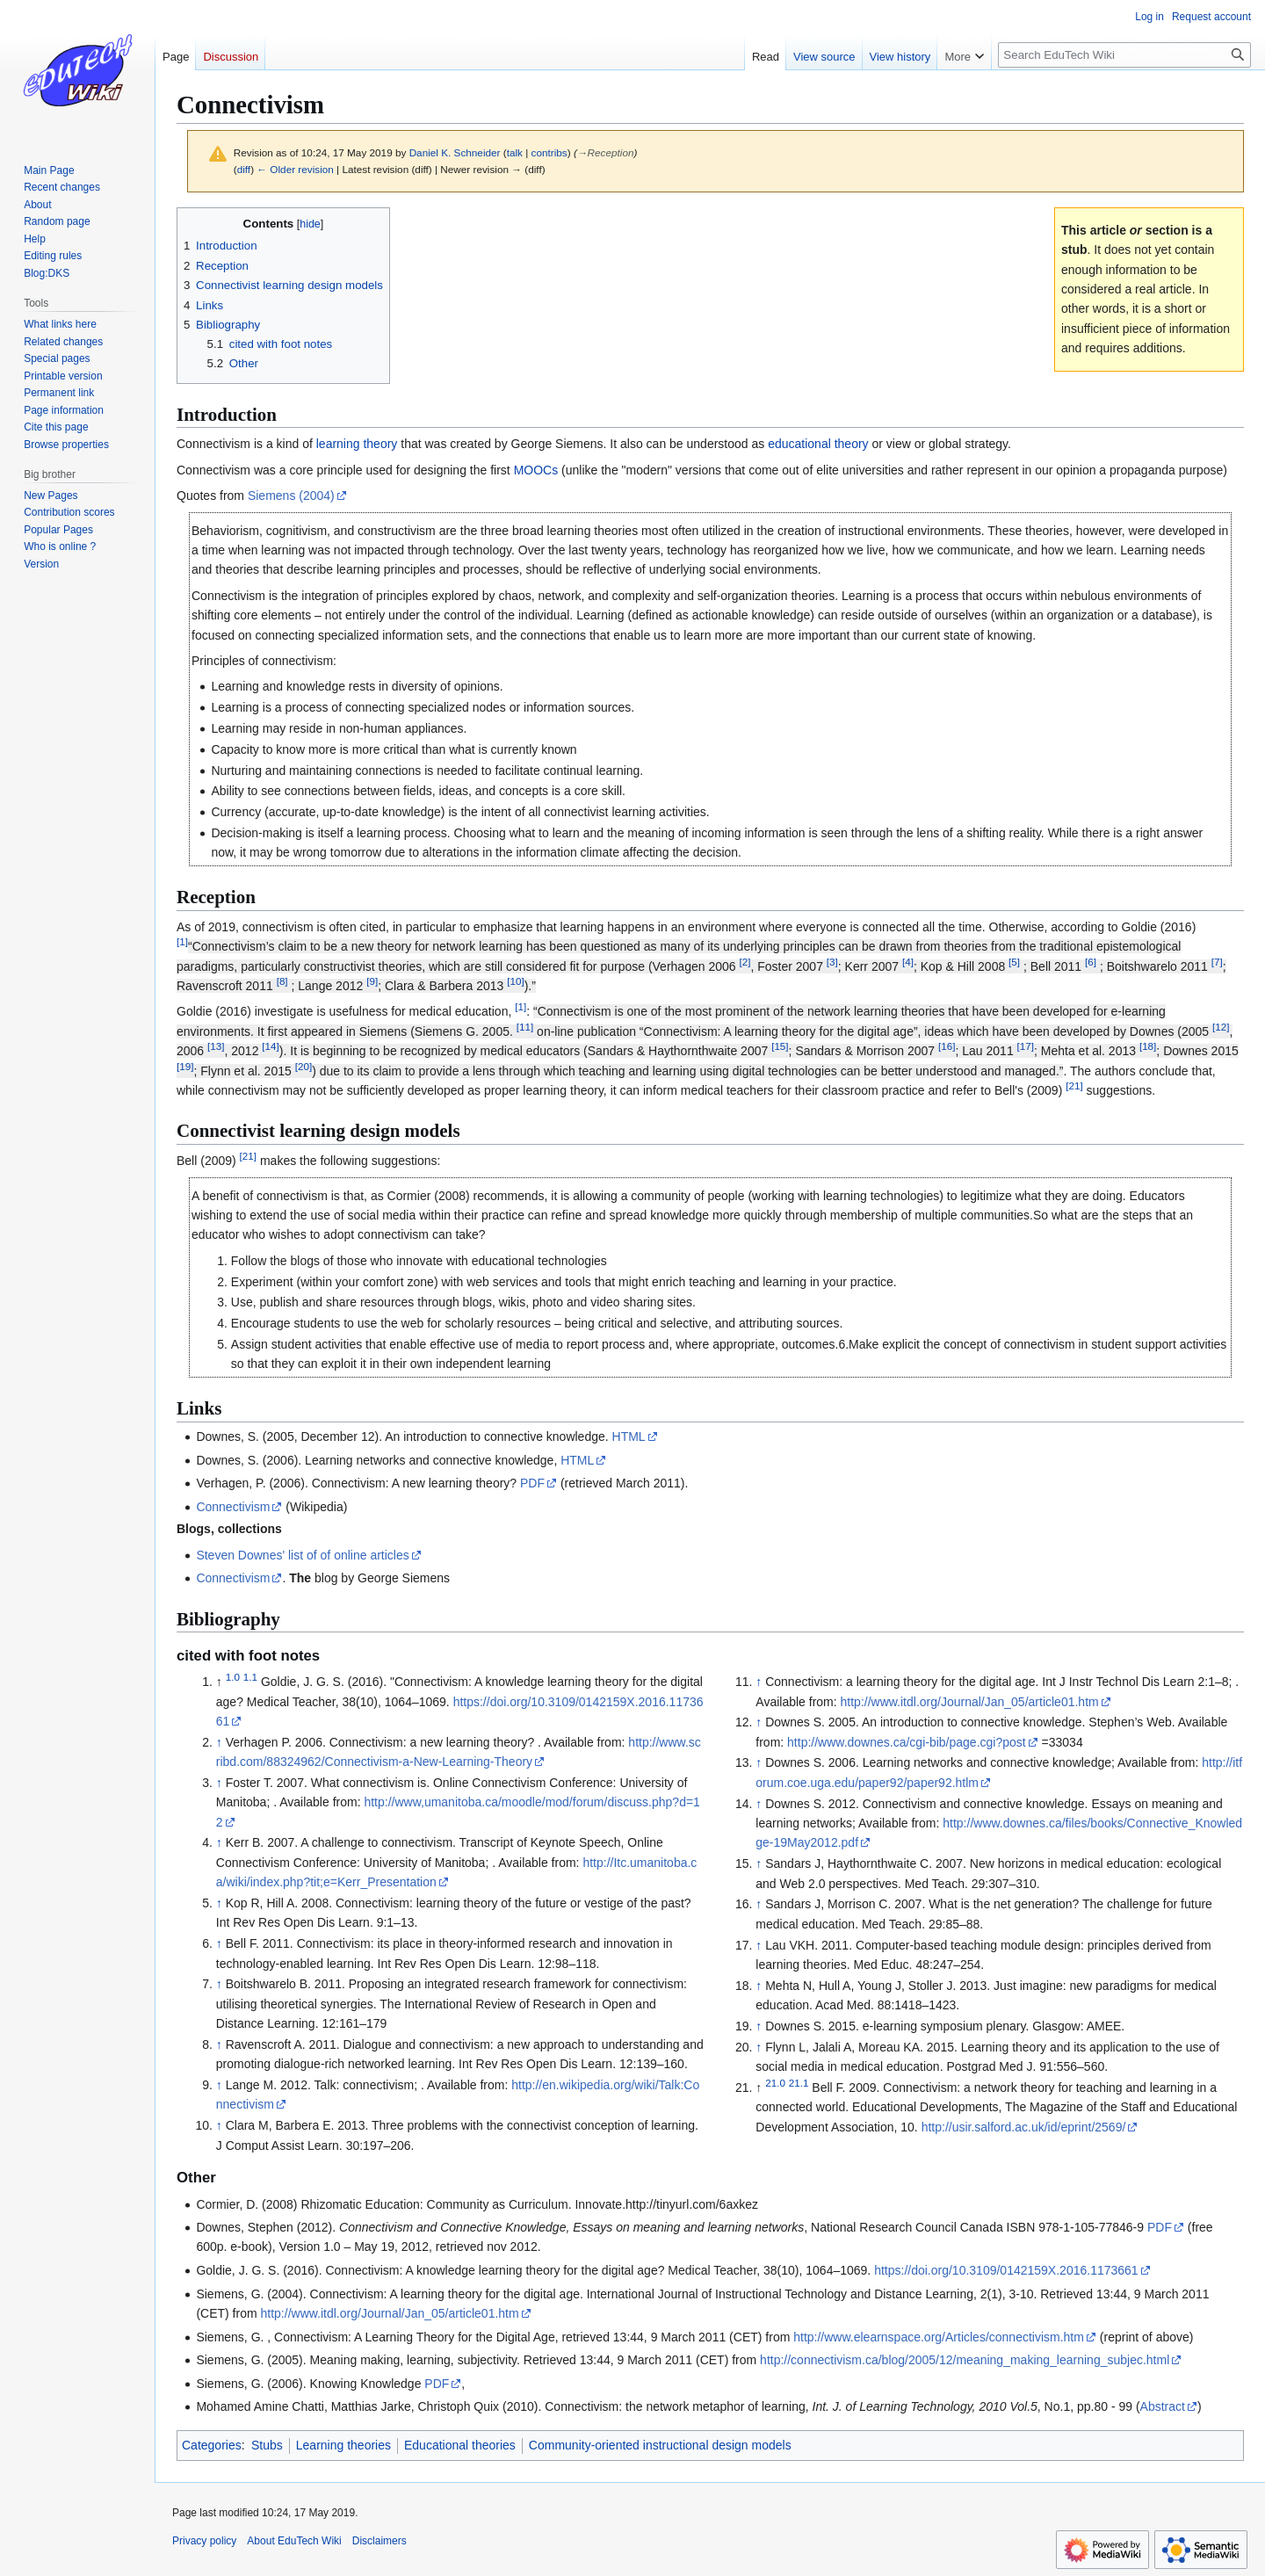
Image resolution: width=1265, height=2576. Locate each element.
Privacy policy (204, 2541)
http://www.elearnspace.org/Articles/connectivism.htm (938, 2337)
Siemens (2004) (291, 495)
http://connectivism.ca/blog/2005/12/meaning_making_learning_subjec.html (964, 2360)
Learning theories (343, 2445)
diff (243, 169)
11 (525, 1026)
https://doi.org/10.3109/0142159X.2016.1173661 (1006, 2270)
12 (1220, 1026)
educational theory (818, 444)
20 (303, 1066)
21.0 (775, 2082)
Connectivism (233, 1507)
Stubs (267, 2445)
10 (515, 981)
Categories (212, 2445)
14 (270, 1047)
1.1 (250, 1676)
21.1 (799, 2082)
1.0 (233, 1676)
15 (779, 1047)
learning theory (357, 444)
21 (1074, 1085)
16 (946, 1047)
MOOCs (536, 470)
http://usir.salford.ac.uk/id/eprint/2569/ (1024, 2127)
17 (1025, 1047)
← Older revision (295, 169)
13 (215, 1047)
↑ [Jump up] (219, 1742)
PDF (532, 1483)
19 (185, 1066)
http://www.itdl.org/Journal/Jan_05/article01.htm (970, 1702)
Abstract (1162, 2406)
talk (515, 152)
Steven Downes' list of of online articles (302, 1555)
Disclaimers (379, 2541)
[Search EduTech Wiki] (1124, 55)
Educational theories (460, 2445)
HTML (629, 1436)
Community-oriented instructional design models (660, 2445)
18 (1147, 1047)
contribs (549, 152)
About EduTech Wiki (294, 2541)
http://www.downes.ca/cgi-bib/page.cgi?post (906, 1742)
